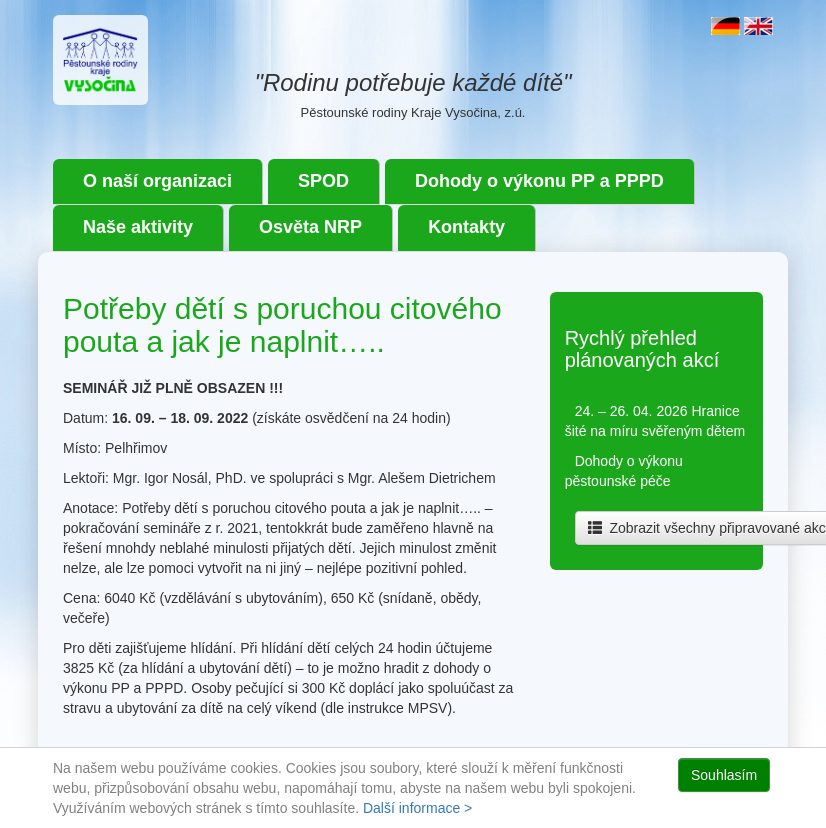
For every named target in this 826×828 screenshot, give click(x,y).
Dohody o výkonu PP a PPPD (539, 181)
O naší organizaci (157, 181)
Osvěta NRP (310, 227)
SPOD (323, 181)
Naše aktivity (138, 227)
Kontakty (466, 227)
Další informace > (417, 808)
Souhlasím (724, 775)
